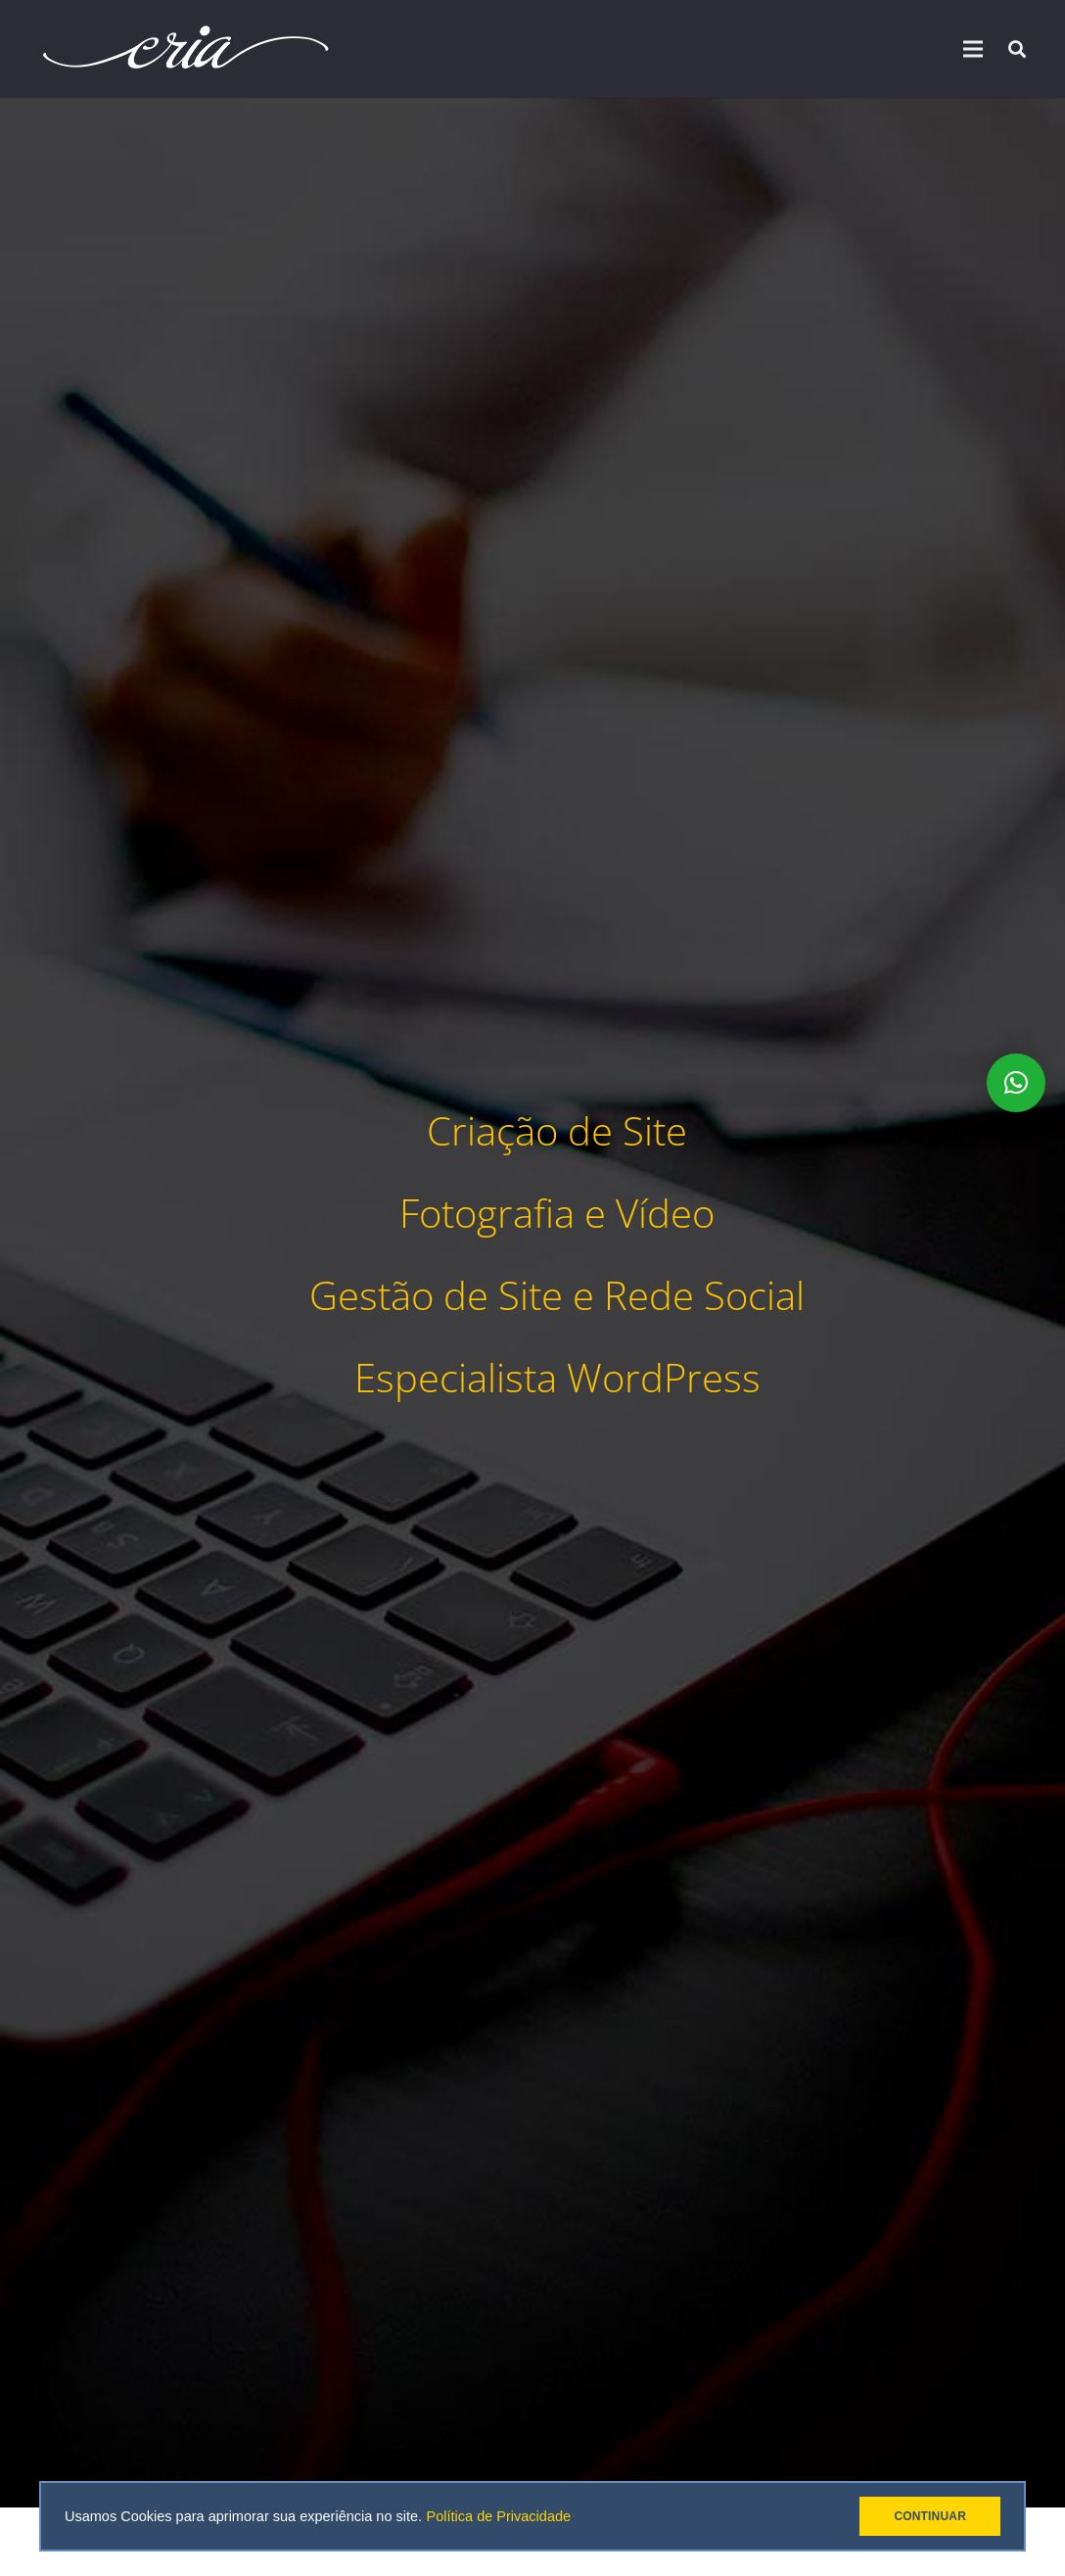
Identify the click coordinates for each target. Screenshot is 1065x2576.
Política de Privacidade (499, 2516)
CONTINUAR (930, 2516)
